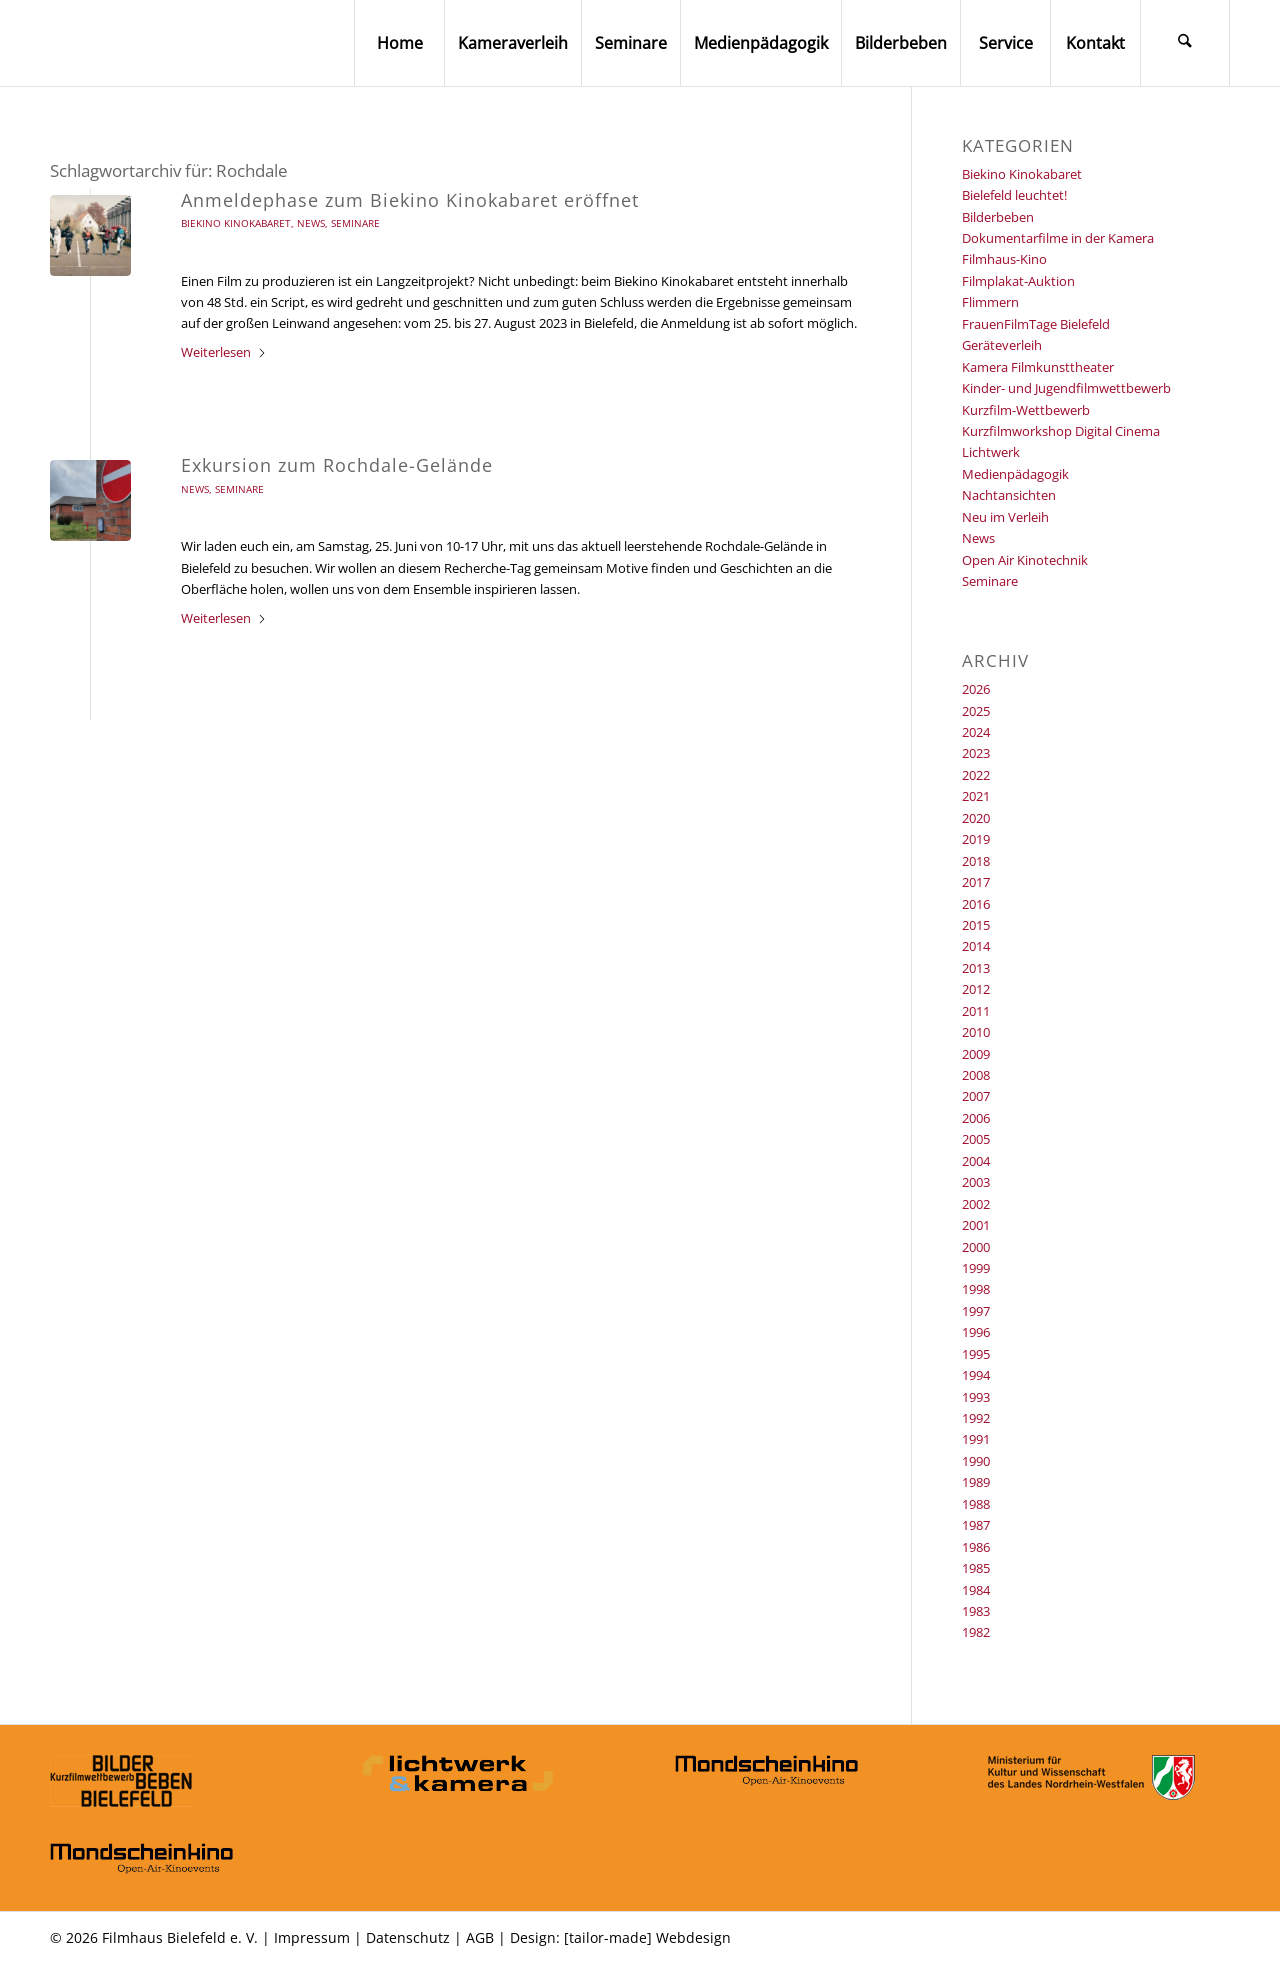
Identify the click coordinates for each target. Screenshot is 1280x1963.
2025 (976, 711)
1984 (976, 1590)
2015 (976, 925)
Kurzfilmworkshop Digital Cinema (1061, 431)
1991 (976, 1439)
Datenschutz (408, 1937)
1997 (976, 1311)
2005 (976, 1139)
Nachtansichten (1009, 495)
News (311, 223)
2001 (976, 1225)
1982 (976, 1632)
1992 (976, 1418)
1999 (976, 1268)
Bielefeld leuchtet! (1014, 195)
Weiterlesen (224, 352)
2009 (976, 1054)
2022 (976, 775)
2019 (976, 839)
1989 (976, 1482)
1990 (976, 1461)
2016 (976, 904)
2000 (976, 1247)
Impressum (312, 1937)
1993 (976, 1397)
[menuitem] (399, 43)
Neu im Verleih (1005, 517)
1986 (976, 1547)
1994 (976, 1375)
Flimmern (990, 302)
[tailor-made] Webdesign (647, 1937)
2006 (976, 1118)
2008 (976, 1075)
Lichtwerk (991, 452)
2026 (976, 689)
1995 (976, 1354)
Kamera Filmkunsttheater (1038, 367)
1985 (976, 1568)
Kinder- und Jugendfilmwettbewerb (1066, 388)
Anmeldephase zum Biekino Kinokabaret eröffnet (410, 200)
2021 (976, 796)
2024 (976, 732)
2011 (976, 1011)
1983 (976, 1611)
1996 (976, 1332)
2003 (976, 1182)
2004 (976, 1161)
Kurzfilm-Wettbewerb (1026, 410)
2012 (976, 989)
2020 (976, 818)
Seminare (355, 223)
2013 (976, 968)
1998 (976, 1289)
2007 (976, 1096)
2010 (976, 1032)
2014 (976, 946)
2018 (976, 861)
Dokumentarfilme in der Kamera (1058, 238)
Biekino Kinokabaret (236, 223)
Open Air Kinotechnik (1025, 560)
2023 (976, 753)
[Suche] (1185, 43)
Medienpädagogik (1015, 474)
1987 (976, 1525)
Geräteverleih (1002, 345)
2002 (976, 1204)
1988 (976, 1504)
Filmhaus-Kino (1004, 259)
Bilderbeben (998, 217)
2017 (976, 882)
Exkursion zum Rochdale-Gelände (337, 465)
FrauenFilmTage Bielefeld (1036, 324)
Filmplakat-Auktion (1018, 281)
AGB (480, 1937)
